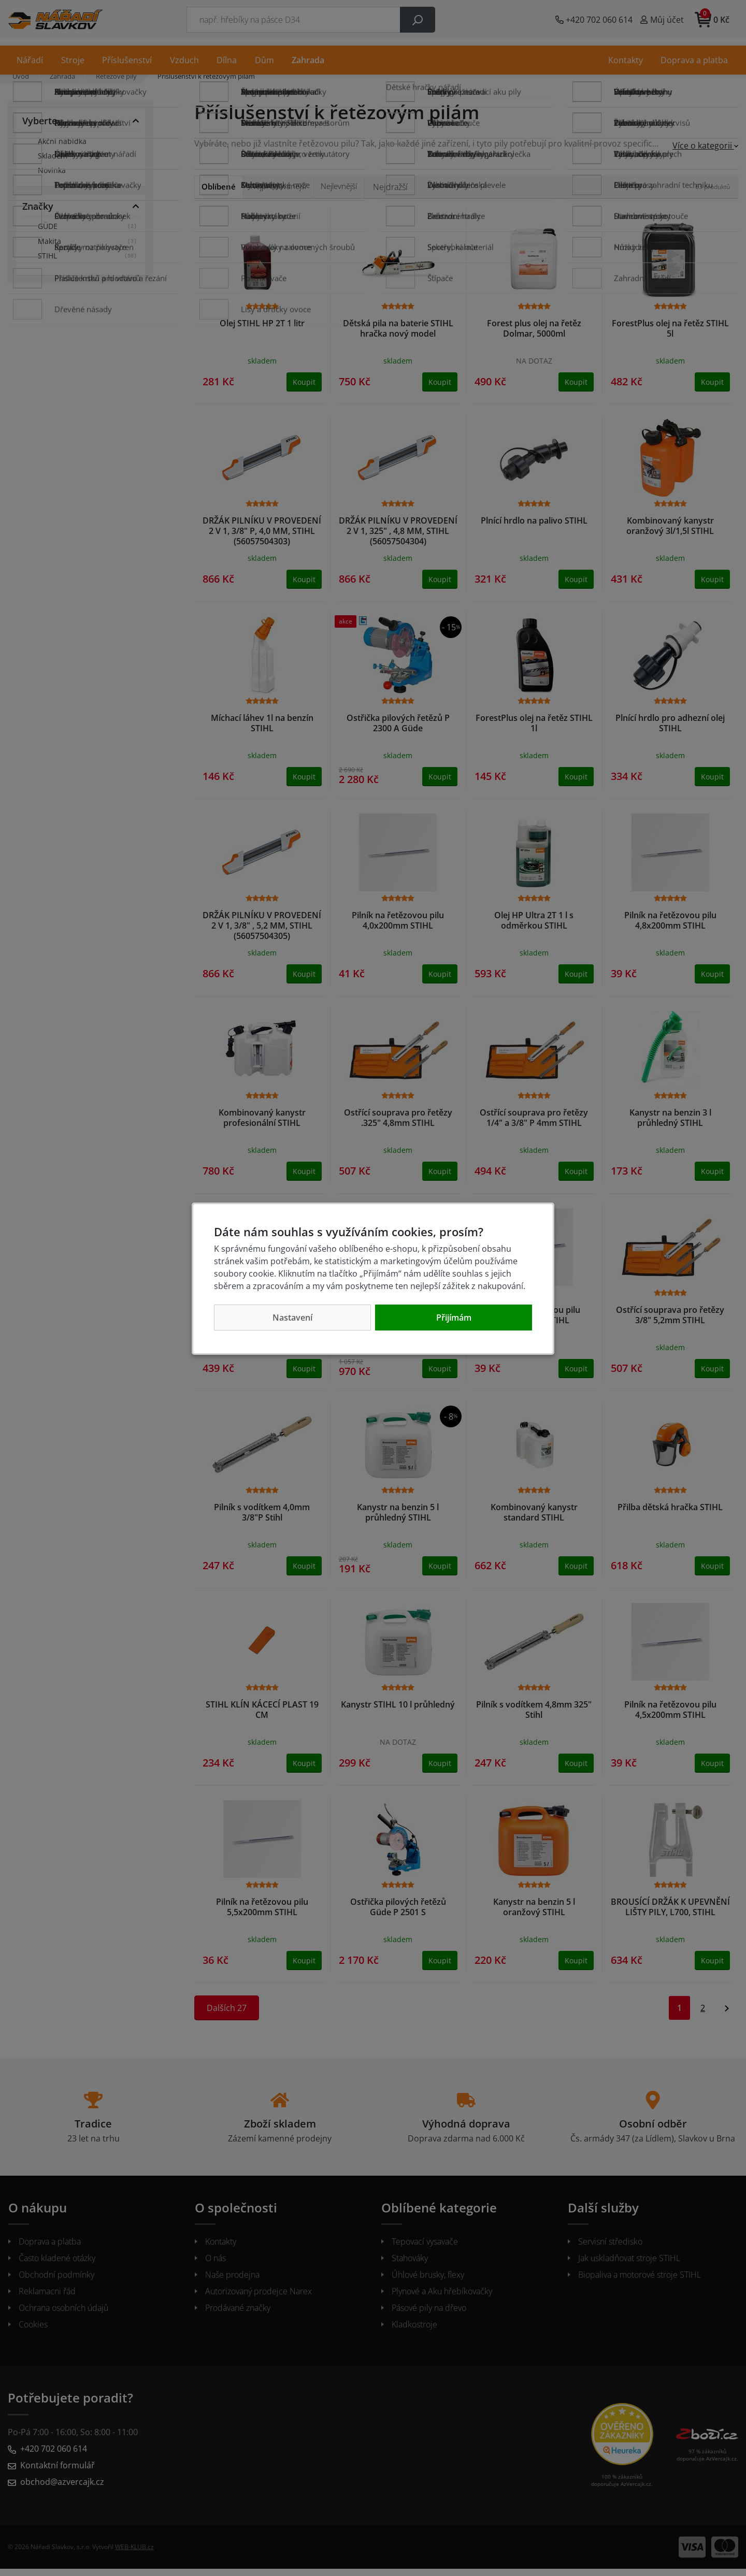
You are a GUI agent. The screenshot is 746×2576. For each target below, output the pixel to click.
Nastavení (292, 1317)
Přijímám (453, 1317)
